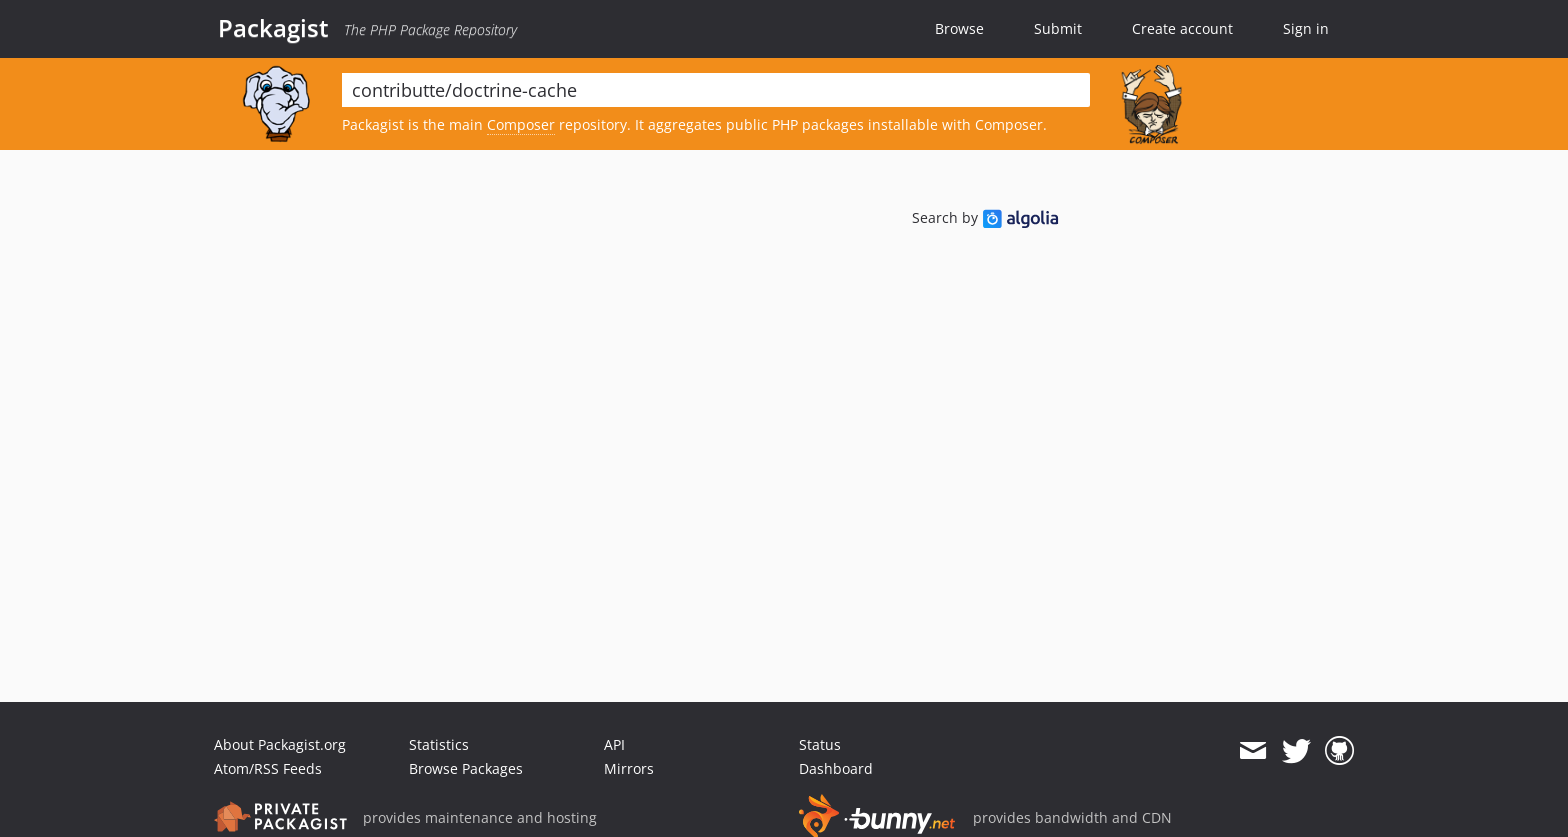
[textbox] (716, 90)
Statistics (439, 744)
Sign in (1306, 28)
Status (820, 744)
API (614, 744)
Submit (1058, 28)
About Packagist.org (280, 744)
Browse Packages (466, 768)
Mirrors (629, 768)
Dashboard (836, 768)
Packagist (273, 28)
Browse (959, 28)
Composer (521, 124)
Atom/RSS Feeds (268, 768)
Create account (1182, 28)
